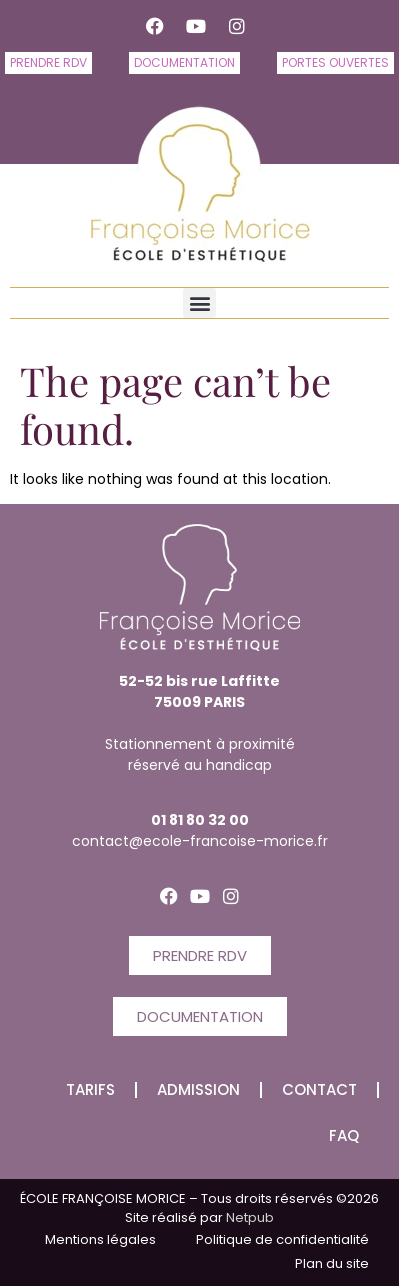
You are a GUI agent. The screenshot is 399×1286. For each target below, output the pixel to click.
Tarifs (90, 1089)
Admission (198, 1089)
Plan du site (332, 1263)
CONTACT (319, 1089)
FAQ (344, 1135)
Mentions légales (100, 1239)
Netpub (248, 1217)
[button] (199, 303)
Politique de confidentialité (282, 1239)
